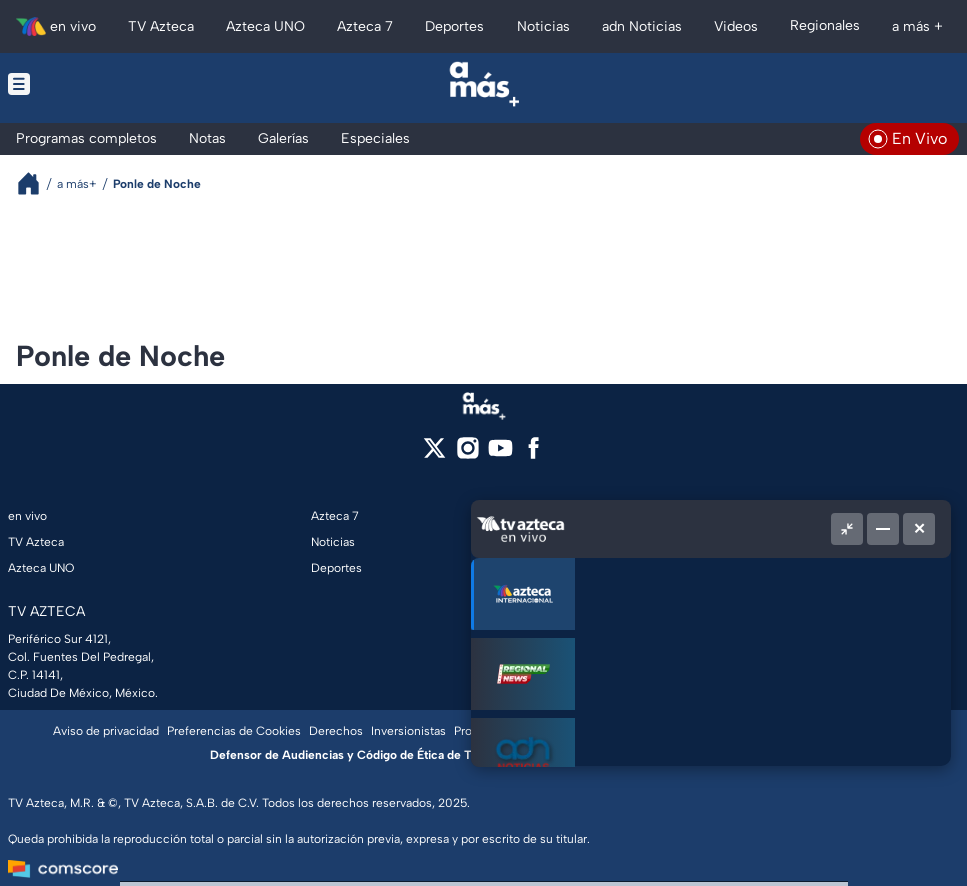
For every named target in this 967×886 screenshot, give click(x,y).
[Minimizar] (883, 529)
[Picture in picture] (847, 529)
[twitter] (434, 454)
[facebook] (533, 454)
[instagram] (467, 454)
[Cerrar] (919, 529)
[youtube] (500, 454)
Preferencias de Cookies (234, 731)
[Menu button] (106, 84)
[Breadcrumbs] (36, 183)
